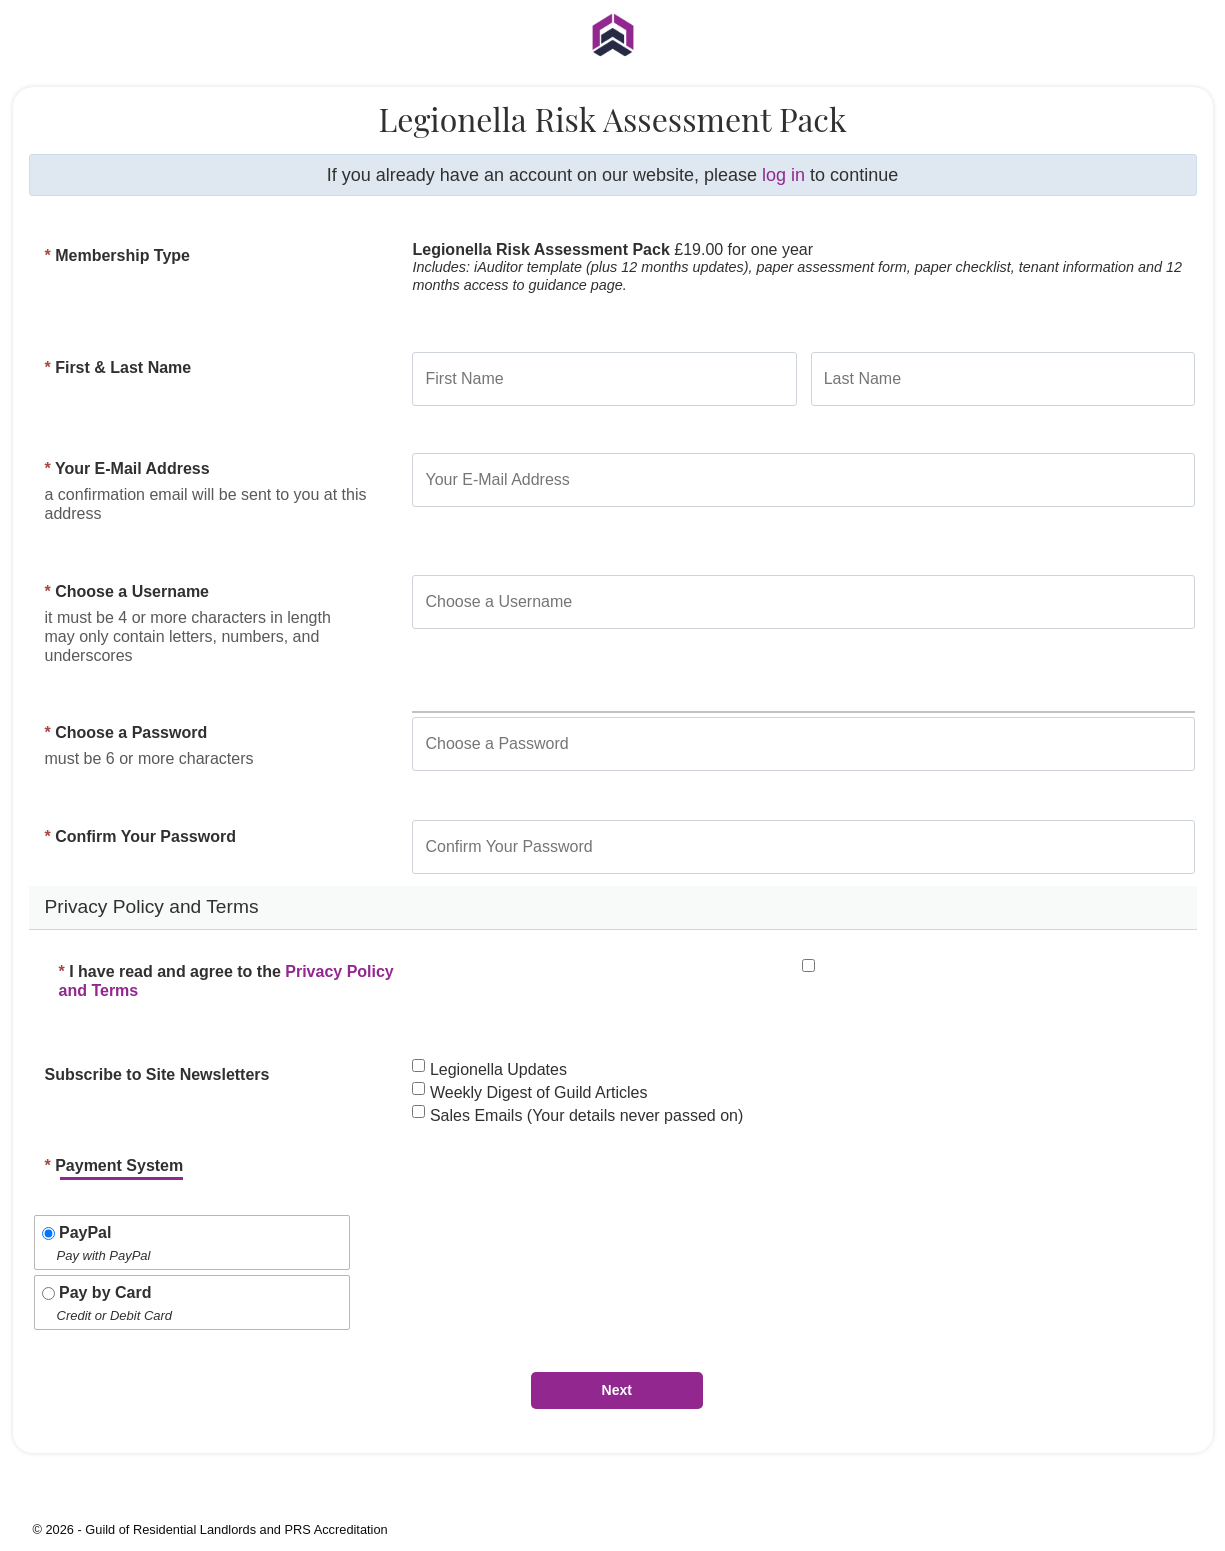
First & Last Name (118, 367)
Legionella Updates (489, 1069)
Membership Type (118, 255)
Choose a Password (126, 732)
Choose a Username (127, 591)
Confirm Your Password (140, 836)
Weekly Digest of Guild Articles (529, 1092)
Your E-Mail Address (127, 468)
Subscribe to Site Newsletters (157, 1074)
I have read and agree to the (226, 981)
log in (783, 175)
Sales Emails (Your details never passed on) (577, 1115)
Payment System (114, 1165)
